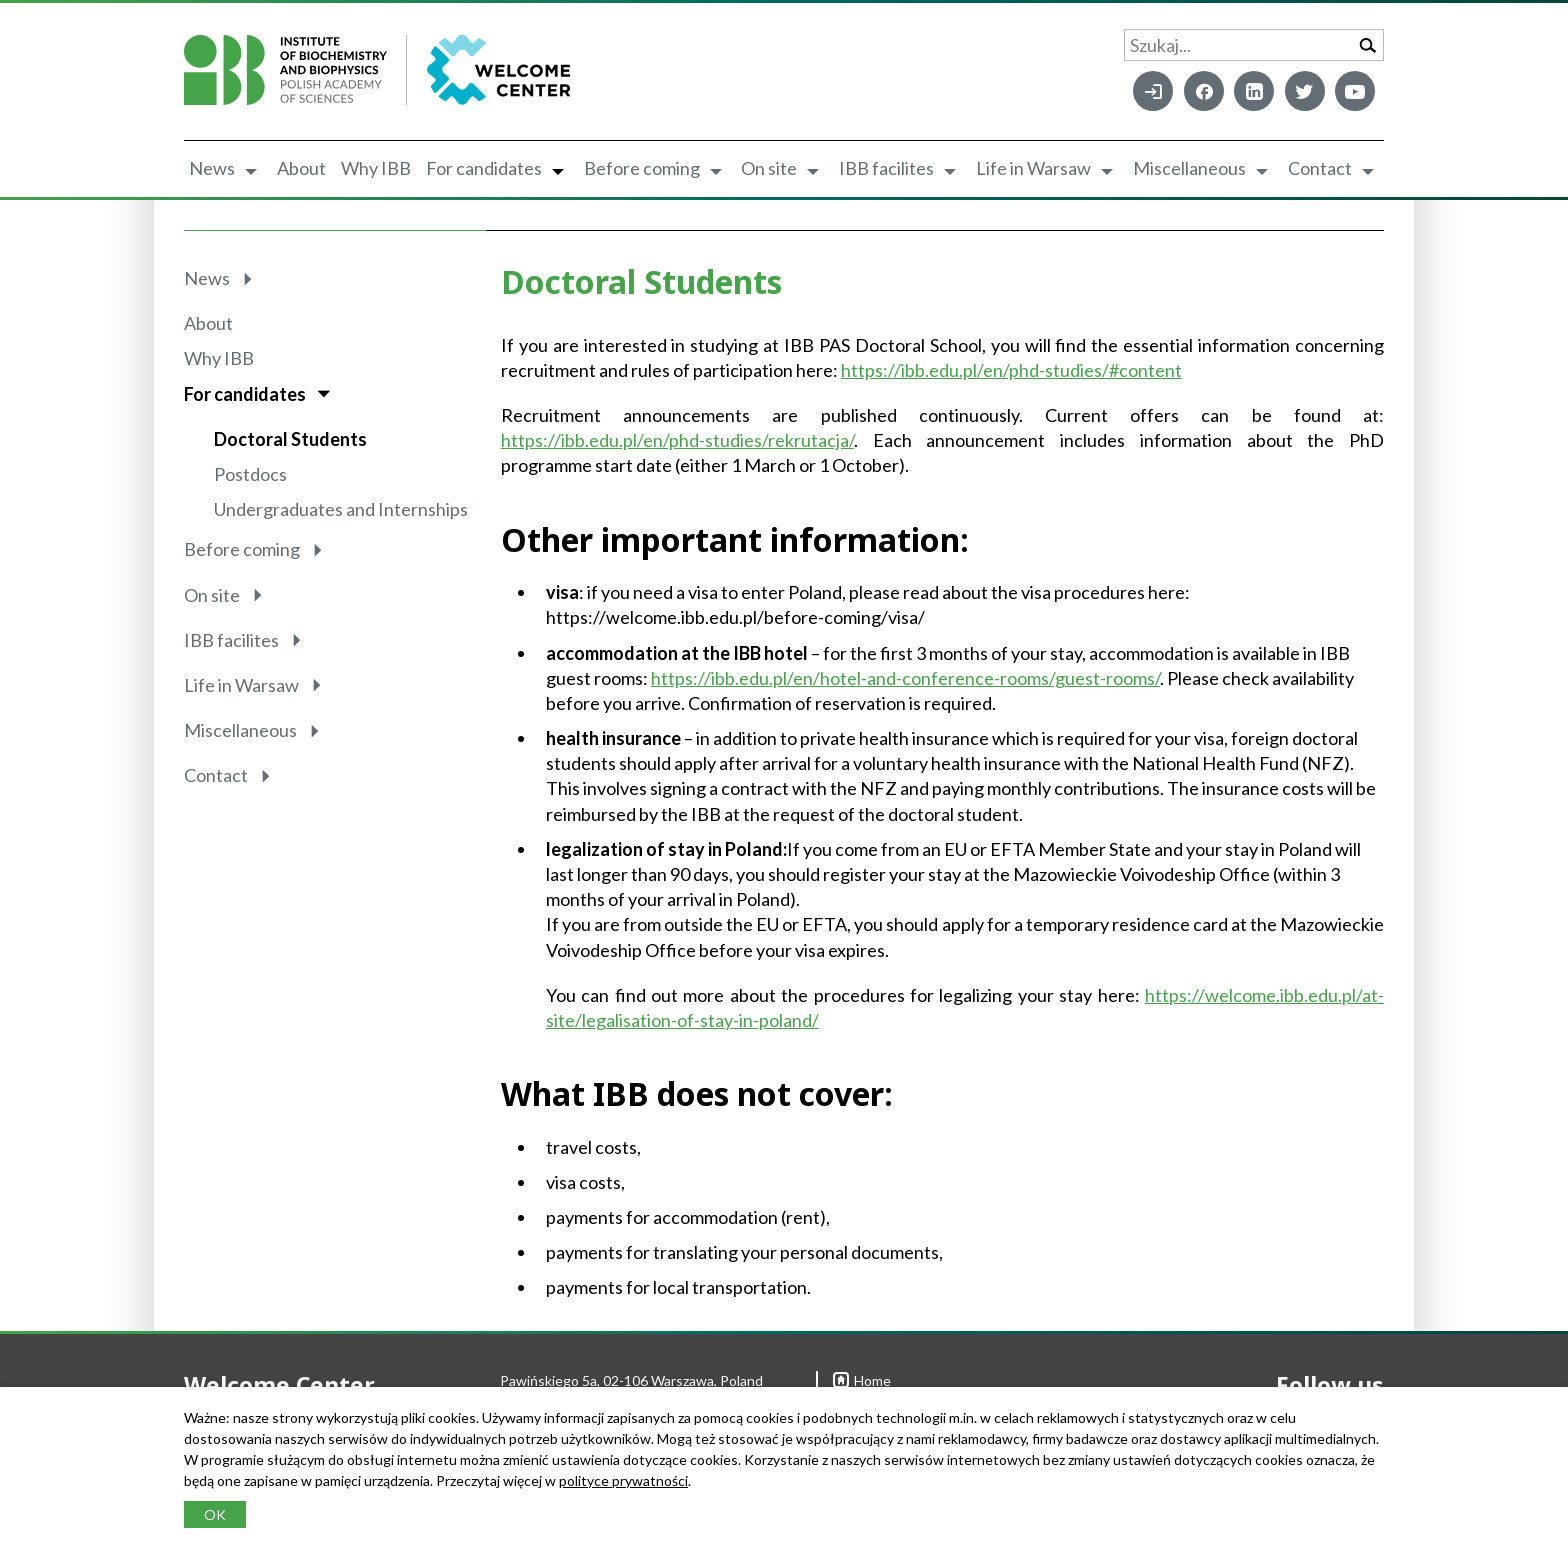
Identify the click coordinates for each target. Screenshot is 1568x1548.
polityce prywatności (623, 1480)
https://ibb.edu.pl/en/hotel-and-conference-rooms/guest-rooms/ (905, 678)
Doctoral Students (290, 439)
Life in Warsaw (1033, 168)
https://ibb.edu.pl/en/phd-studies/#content (1011, 370)
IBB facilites (886, 168)
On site (769, 168)
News (212, 168)
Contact (1320, 168)
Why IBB (376, 168)
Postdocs (250, 474)
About (301, 168)
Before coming (642, 168)
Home (862, 1380)
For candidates (484, 168)
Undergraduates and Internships (341, 509)
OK (215, 1514)
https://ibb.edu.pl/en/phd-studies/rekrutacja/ (677, 440)
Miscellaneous (1189, 168)
